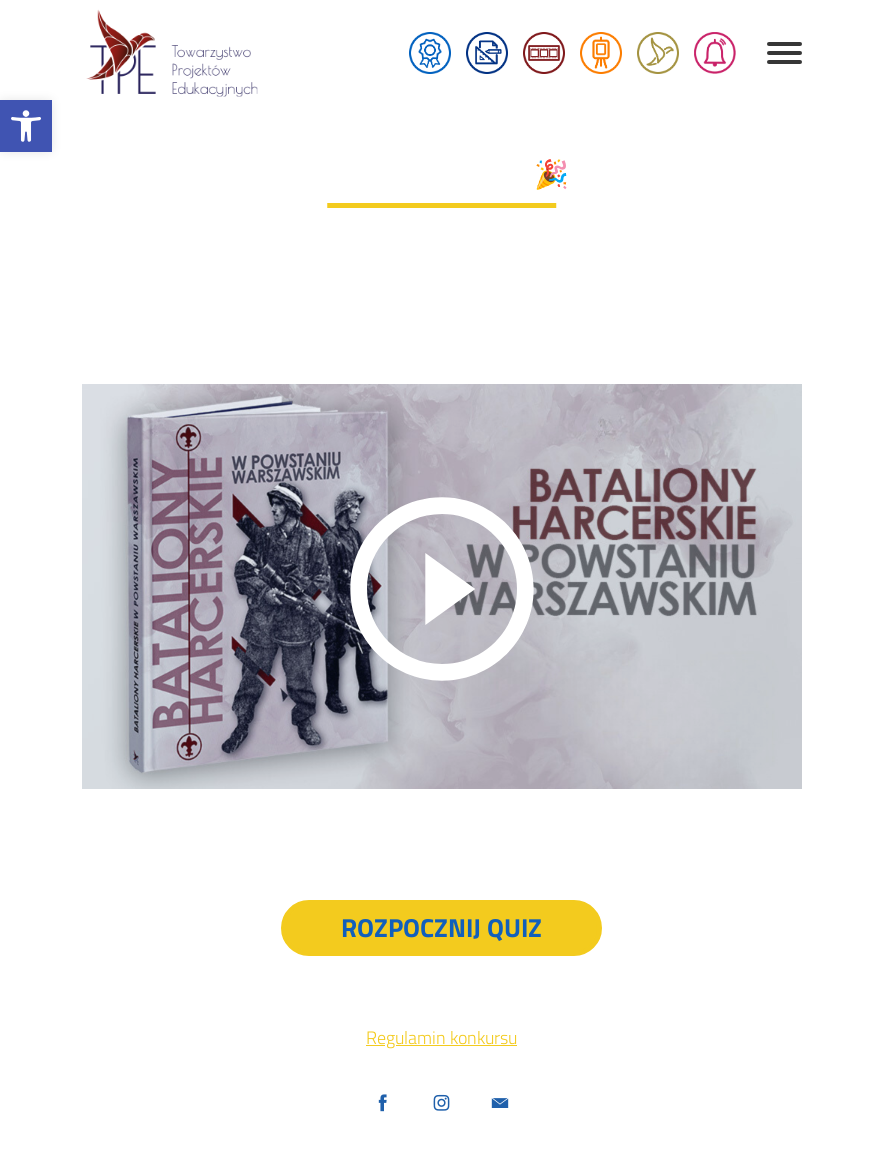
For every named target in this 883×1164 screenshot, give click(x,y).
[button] (26, 126)
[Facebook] (382, 1105)
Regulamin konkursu (441, 1037)
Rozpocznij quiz (441, 927)
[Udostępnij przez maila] (500, 1105)
